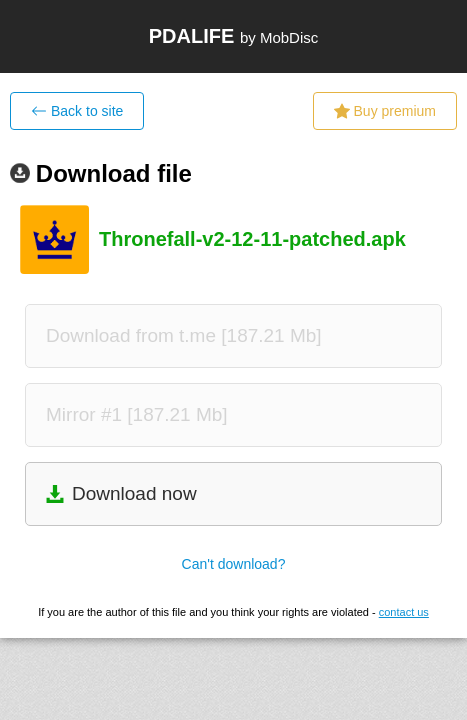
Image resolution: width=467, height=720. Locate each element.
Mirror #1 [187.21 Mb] (137, 414)
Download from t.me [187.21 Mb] (184, 335)
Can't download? (234, 564)
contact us (404, 612)
